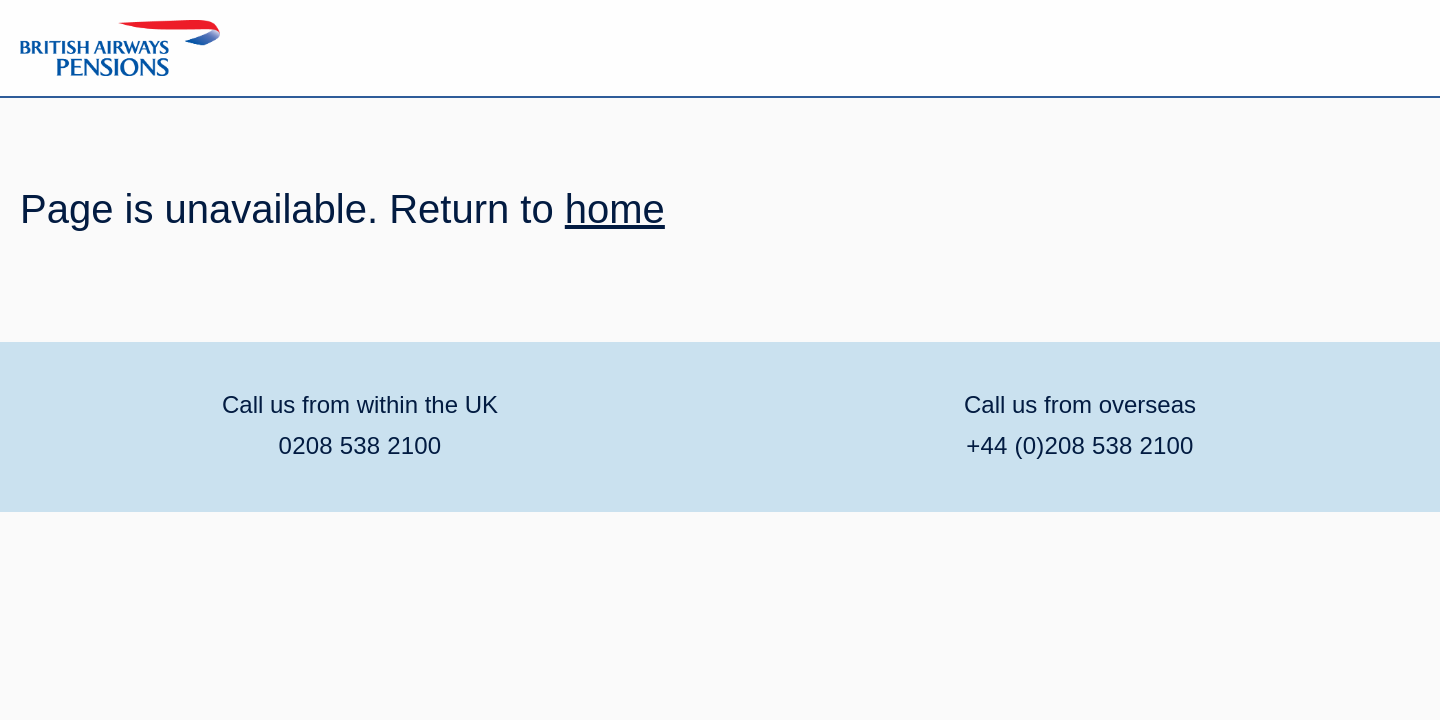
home (615, 209)
